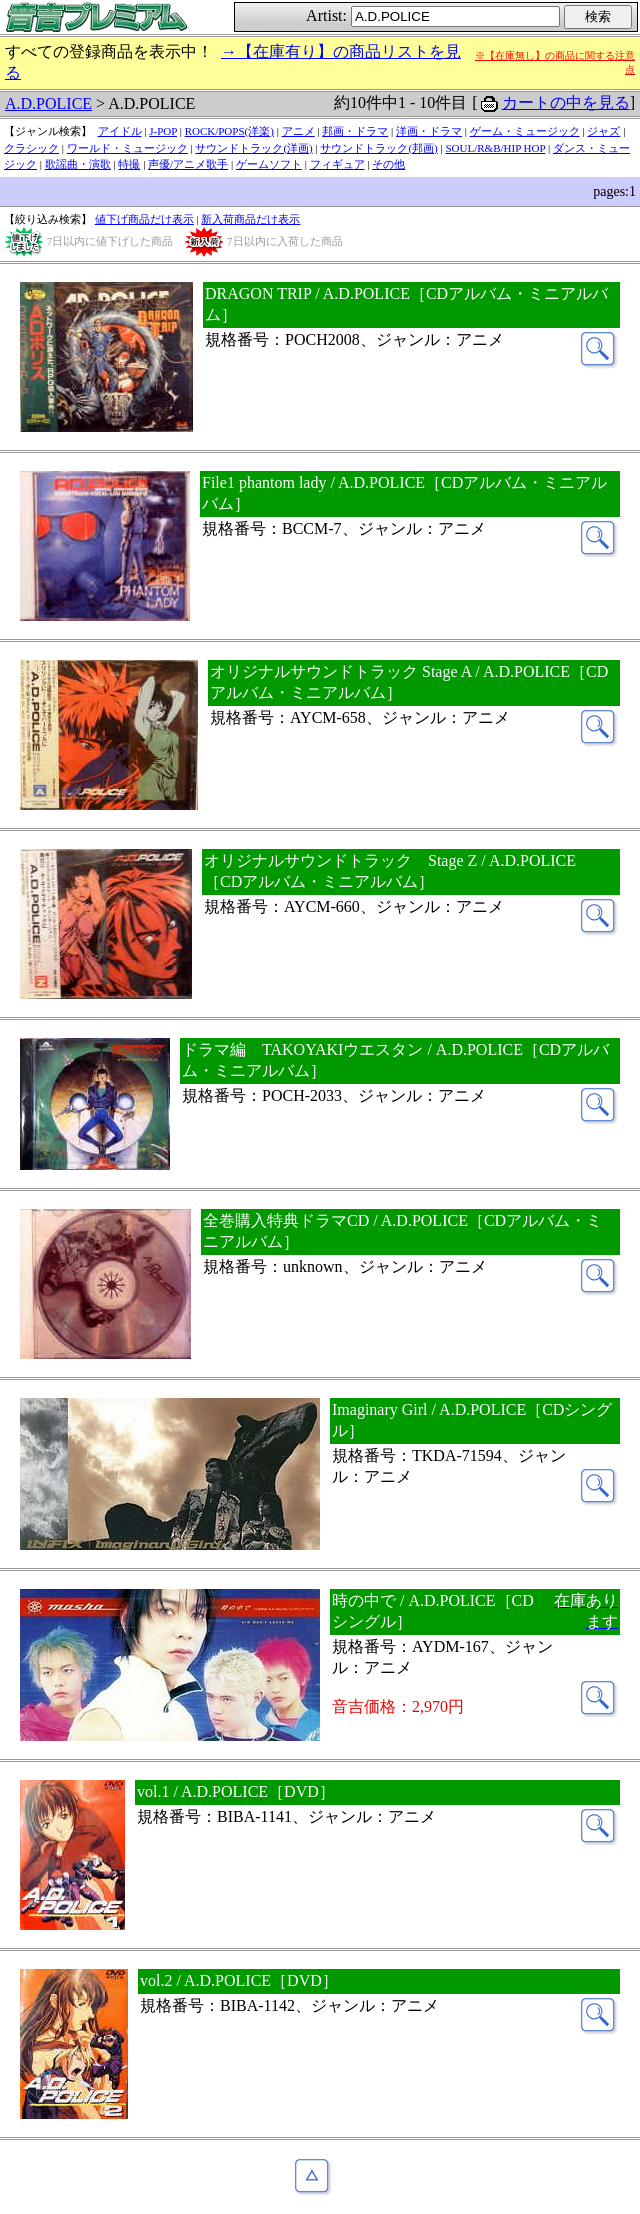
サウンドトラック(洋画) (253, 148)
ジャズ (603, 131)
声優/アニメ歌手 (188, 164)
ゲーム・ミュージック (525, 131)
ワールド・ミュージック (127, 148)
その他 (388, 164)
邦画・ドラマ (355, 131)
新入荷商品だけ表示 (250, 219)
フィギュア (337, 164)
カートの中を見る (566, 102)
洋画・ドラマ (429, 131)
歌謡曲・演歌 (78, 164)
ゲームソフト (269, 164)
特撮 (129, 164)
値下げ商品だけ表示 (144, 219)
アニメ (298, 131)
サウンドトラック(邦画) (378, 148)
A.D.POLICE (48, 103)
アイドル (120, 131)
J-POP (163, 131)
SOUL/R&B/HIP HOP (495, 148)
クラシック (31, 148)
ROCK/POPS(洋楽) (229, 131)
